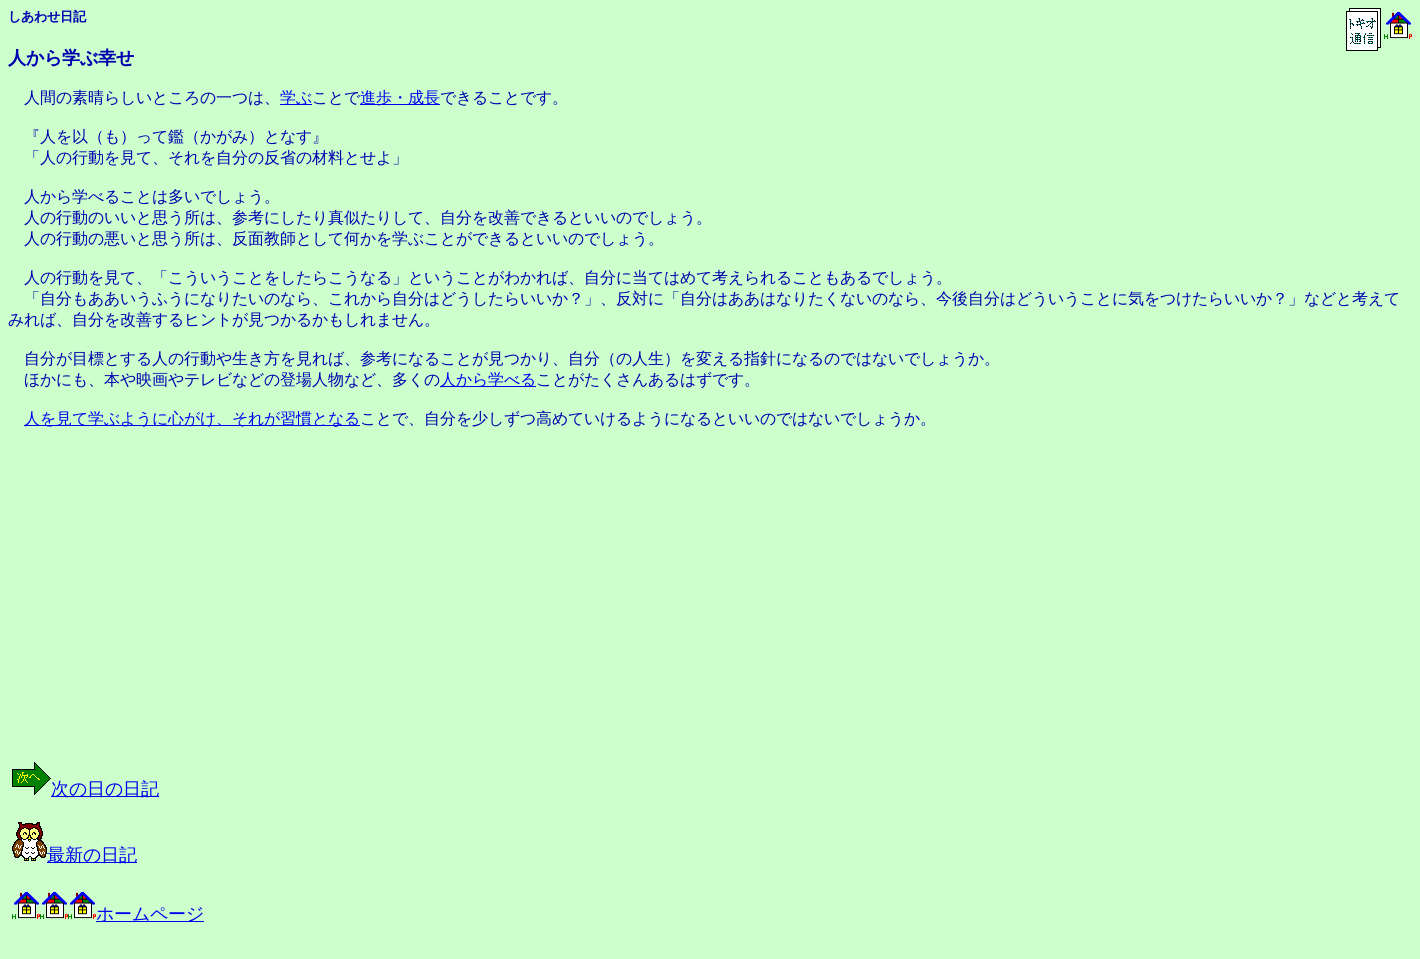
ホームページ (108, 914)
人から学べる (488, 379)
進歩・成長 (400, 97)
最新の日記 (74, 855)
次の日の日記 (85, 789)
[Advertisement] (214, 613)
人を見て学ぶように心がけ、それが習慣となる (192, 418)
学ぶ (296, 97)
